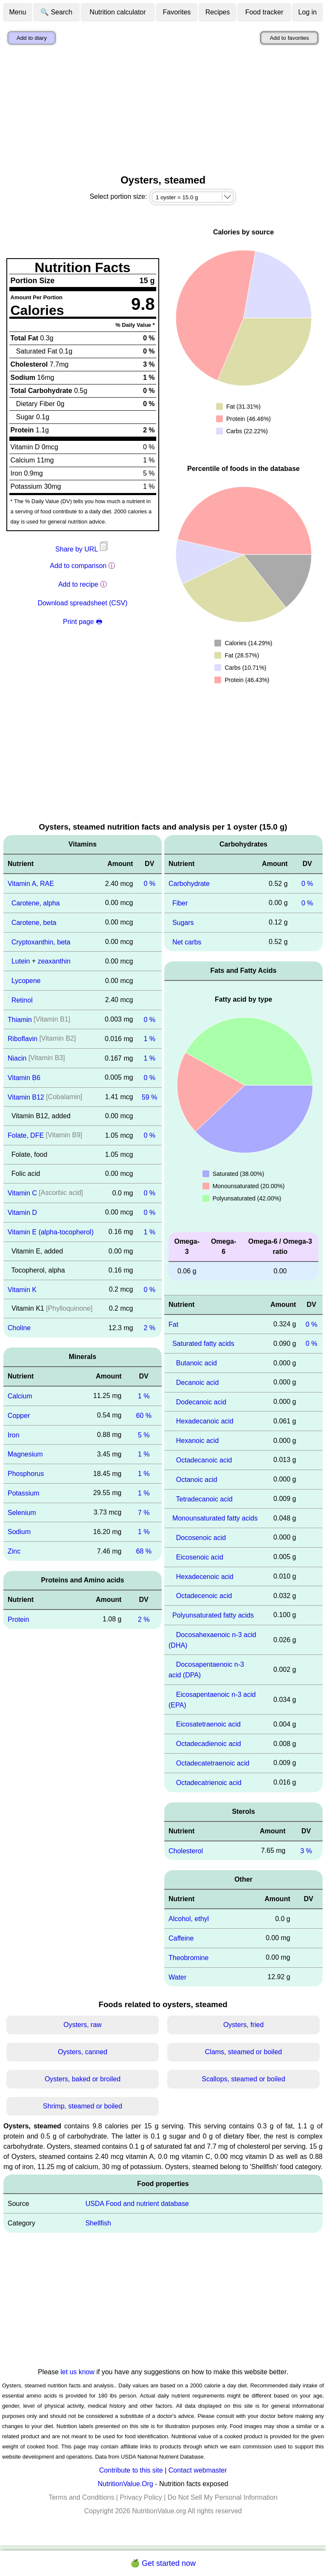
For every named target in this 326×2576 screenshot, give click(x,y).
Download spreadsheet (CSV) (83, 603)
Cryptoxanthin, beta (40, 941)
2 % (149, 1327)
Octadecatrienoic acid (209, 1782)
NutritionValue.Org (125, 2483)
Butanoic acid (196, 1363)
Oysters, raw (83, 2024)
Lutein (20, 961)
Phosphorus (26, 1473)
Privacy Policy (141, 2497)
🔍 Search (56, 12)
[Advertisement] (163, 111)
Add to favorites (289, 38)
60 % (143, 1415)
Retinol (22, 1000)
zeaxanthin (54, 961)
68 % (143, 1551)
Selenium (22, 1512)
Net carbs (186, 941)
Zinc (14, 1551)
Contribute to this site (131, 2470)
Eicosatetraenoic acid (208, 1724)
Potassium (23, 1493)
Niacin (17, 1058)
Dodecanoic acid (201, 1401)
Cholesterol (186, 1850)
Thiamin (20, 1019)
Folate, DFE (26, 1135)
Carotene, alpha (35, 903)
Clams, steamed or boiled (243, 2051)
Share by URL (82, 549)
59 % (149, 1096)
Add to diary (32, 38)
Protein (18, 1619)
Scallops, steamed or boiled (243, 2079)
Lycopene (26, 980)
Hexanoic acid (197, 1440)
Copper (19, 1415)
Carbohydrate (189, 883)
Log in (307, 12)
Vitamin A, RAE (31, 883)
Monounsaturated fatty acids (215, 1518)
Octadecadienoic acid (208, 1743)
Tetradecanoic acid (204, 1498)
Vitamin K (22, 1289)
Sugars (183, 922)
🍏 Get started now (163, 2563)
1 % (149, 1038)
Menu (17, 12)
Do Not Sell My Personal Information (223, 2497)
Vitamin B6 (24, 1077)
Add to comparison (78, 565)
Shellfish (98, 2223)
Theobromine (188, 1957)
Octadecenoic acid (204, 1595)
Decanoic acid (197, 1382)
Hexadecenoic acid (204, 1576)
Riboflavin (22, 1038)
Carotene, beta (33, 922)
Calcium (20, 1396)
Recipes (217, 12)
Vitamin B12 (26, 1096)
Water (177, 1976)
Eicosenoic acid (199, 1557)
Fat (173, 1324)
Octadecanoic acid (204, 1460)
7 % (144, 1512)
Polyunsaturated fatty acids (213, 1615)
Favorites (177, 12)
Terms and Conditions (81, 2497)
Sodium (19, 1531)
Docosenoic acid (201, 1537)
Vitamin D (22, 1212)
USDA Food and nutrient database (137, 2203)
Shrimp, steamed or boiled (82, 2106)
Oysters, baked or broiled (83, 2079)
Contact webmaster (198, 2470)
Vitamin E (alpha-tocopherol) (50, 1232)
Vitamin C (22, 1193)
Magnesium (25, 1454)
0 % (149, 883)
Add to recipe (78, 584)
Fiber (180, 903)
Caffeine (181, 1938)
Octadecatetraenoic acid (213, 1763)
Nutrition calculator (118, 12)
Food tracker (264, 12)
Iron (14, 1434)
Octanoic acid (196, 1479)
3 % (306, 1850)
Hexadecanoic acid (204, 1421)
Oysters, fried (243, 2024)
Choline (19, 1327)
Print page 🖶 (82, 621)
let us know (78, 2371)
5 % (144, 1434)
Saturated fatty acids (203, 1343)
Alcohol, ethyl (189, 1918)
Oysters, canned (82, 2051)
